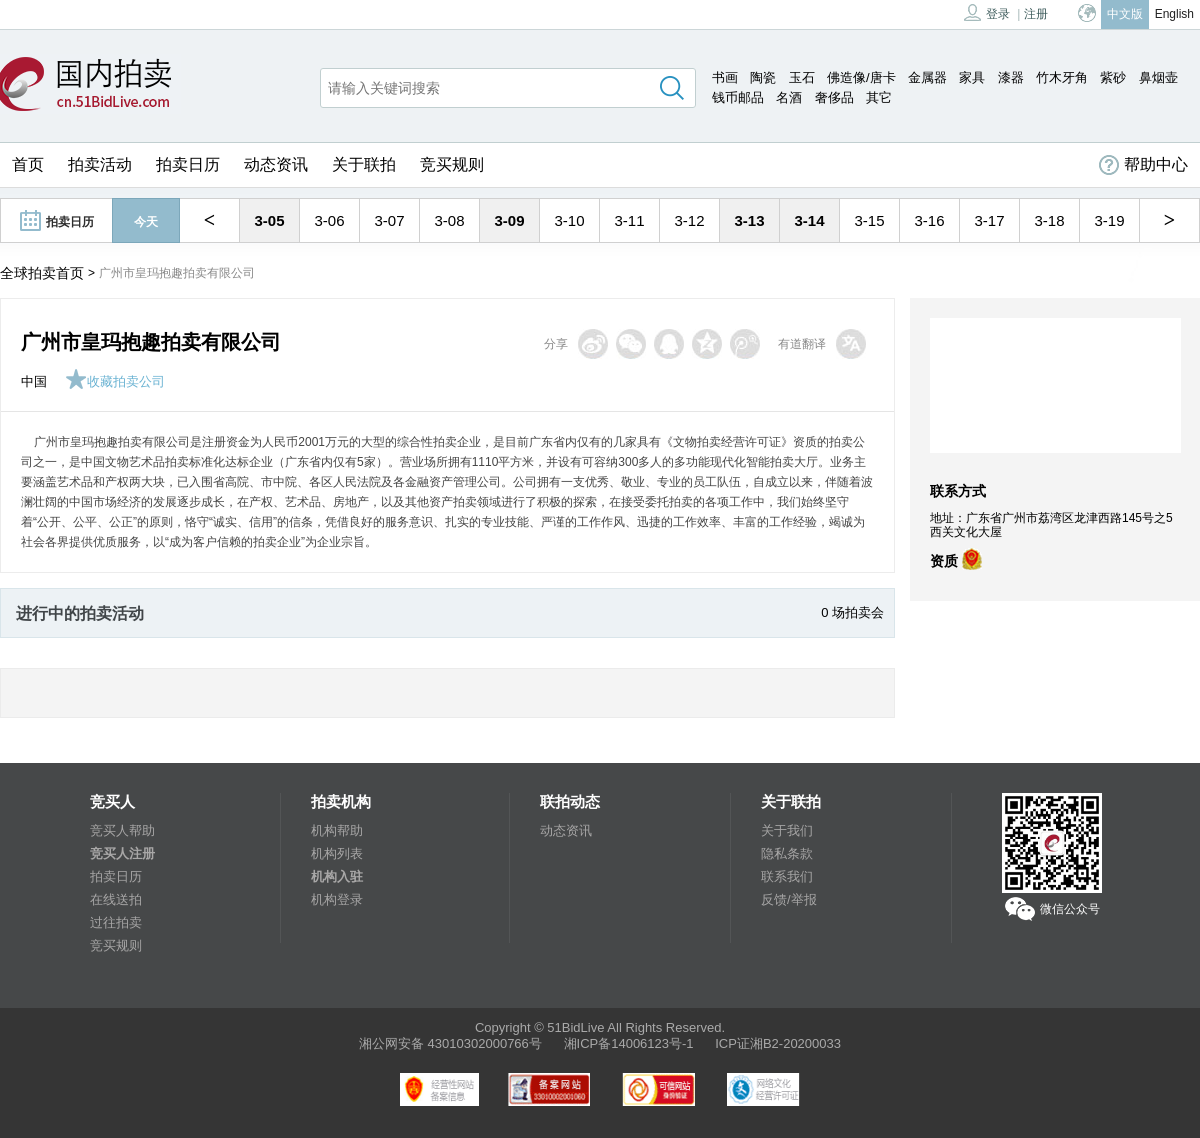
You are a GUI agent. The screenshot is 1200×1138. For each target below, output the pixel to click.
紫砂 (1113, 77)
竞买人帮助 (122, 830)
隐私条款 (787, 853)
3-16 (929, 220)
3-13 (749, 220)
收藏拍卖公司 (115, 381)
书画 (725, 77)
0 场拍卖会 (852, 612)
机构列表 (337, 853)
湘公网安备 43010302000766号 (450, 1043)
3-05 (269, 220)
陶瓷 (763, 77)
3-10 (569, 220)
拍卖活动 (100, 164)
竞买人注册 (122, 853)
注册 (1036, 14)
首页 (28, 164)
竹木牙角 (1062, 77)
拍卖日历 (188, 164)
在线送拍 (116, 899)
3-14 (809, 220)
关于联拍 (364, 164)
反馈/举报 (789, 899)
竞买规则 (452, 164)
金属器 (927, 77)
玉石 (802, 77)
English (1174, 14)
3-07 (389, 220)
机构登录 (337, 899)
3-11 (629, 220)
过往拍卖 (116, 922)
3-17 (989, 220)
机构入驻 (337, 876)
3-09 (509, 220)
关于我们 (787, 830)
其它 (879, 97)
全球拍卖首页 (42, 273)
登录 (987, 12)
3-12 (689, 220)
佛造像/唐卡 (861, 77)
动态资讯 (276, 164)
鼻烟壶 (1158, 77)
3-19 (1109, 220)
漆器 (1011, 77)
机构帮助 (337, 830)
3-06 (329, 220)
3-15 (869, 220)
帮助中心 (1143, 165)
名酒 (789, 97)
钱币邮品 (738, 97)
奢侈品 (834, 97)
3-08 (449, 220)
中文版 (1125, 14)
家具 (972, 77)
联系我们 (787, 876)
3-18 (1049, 220)
